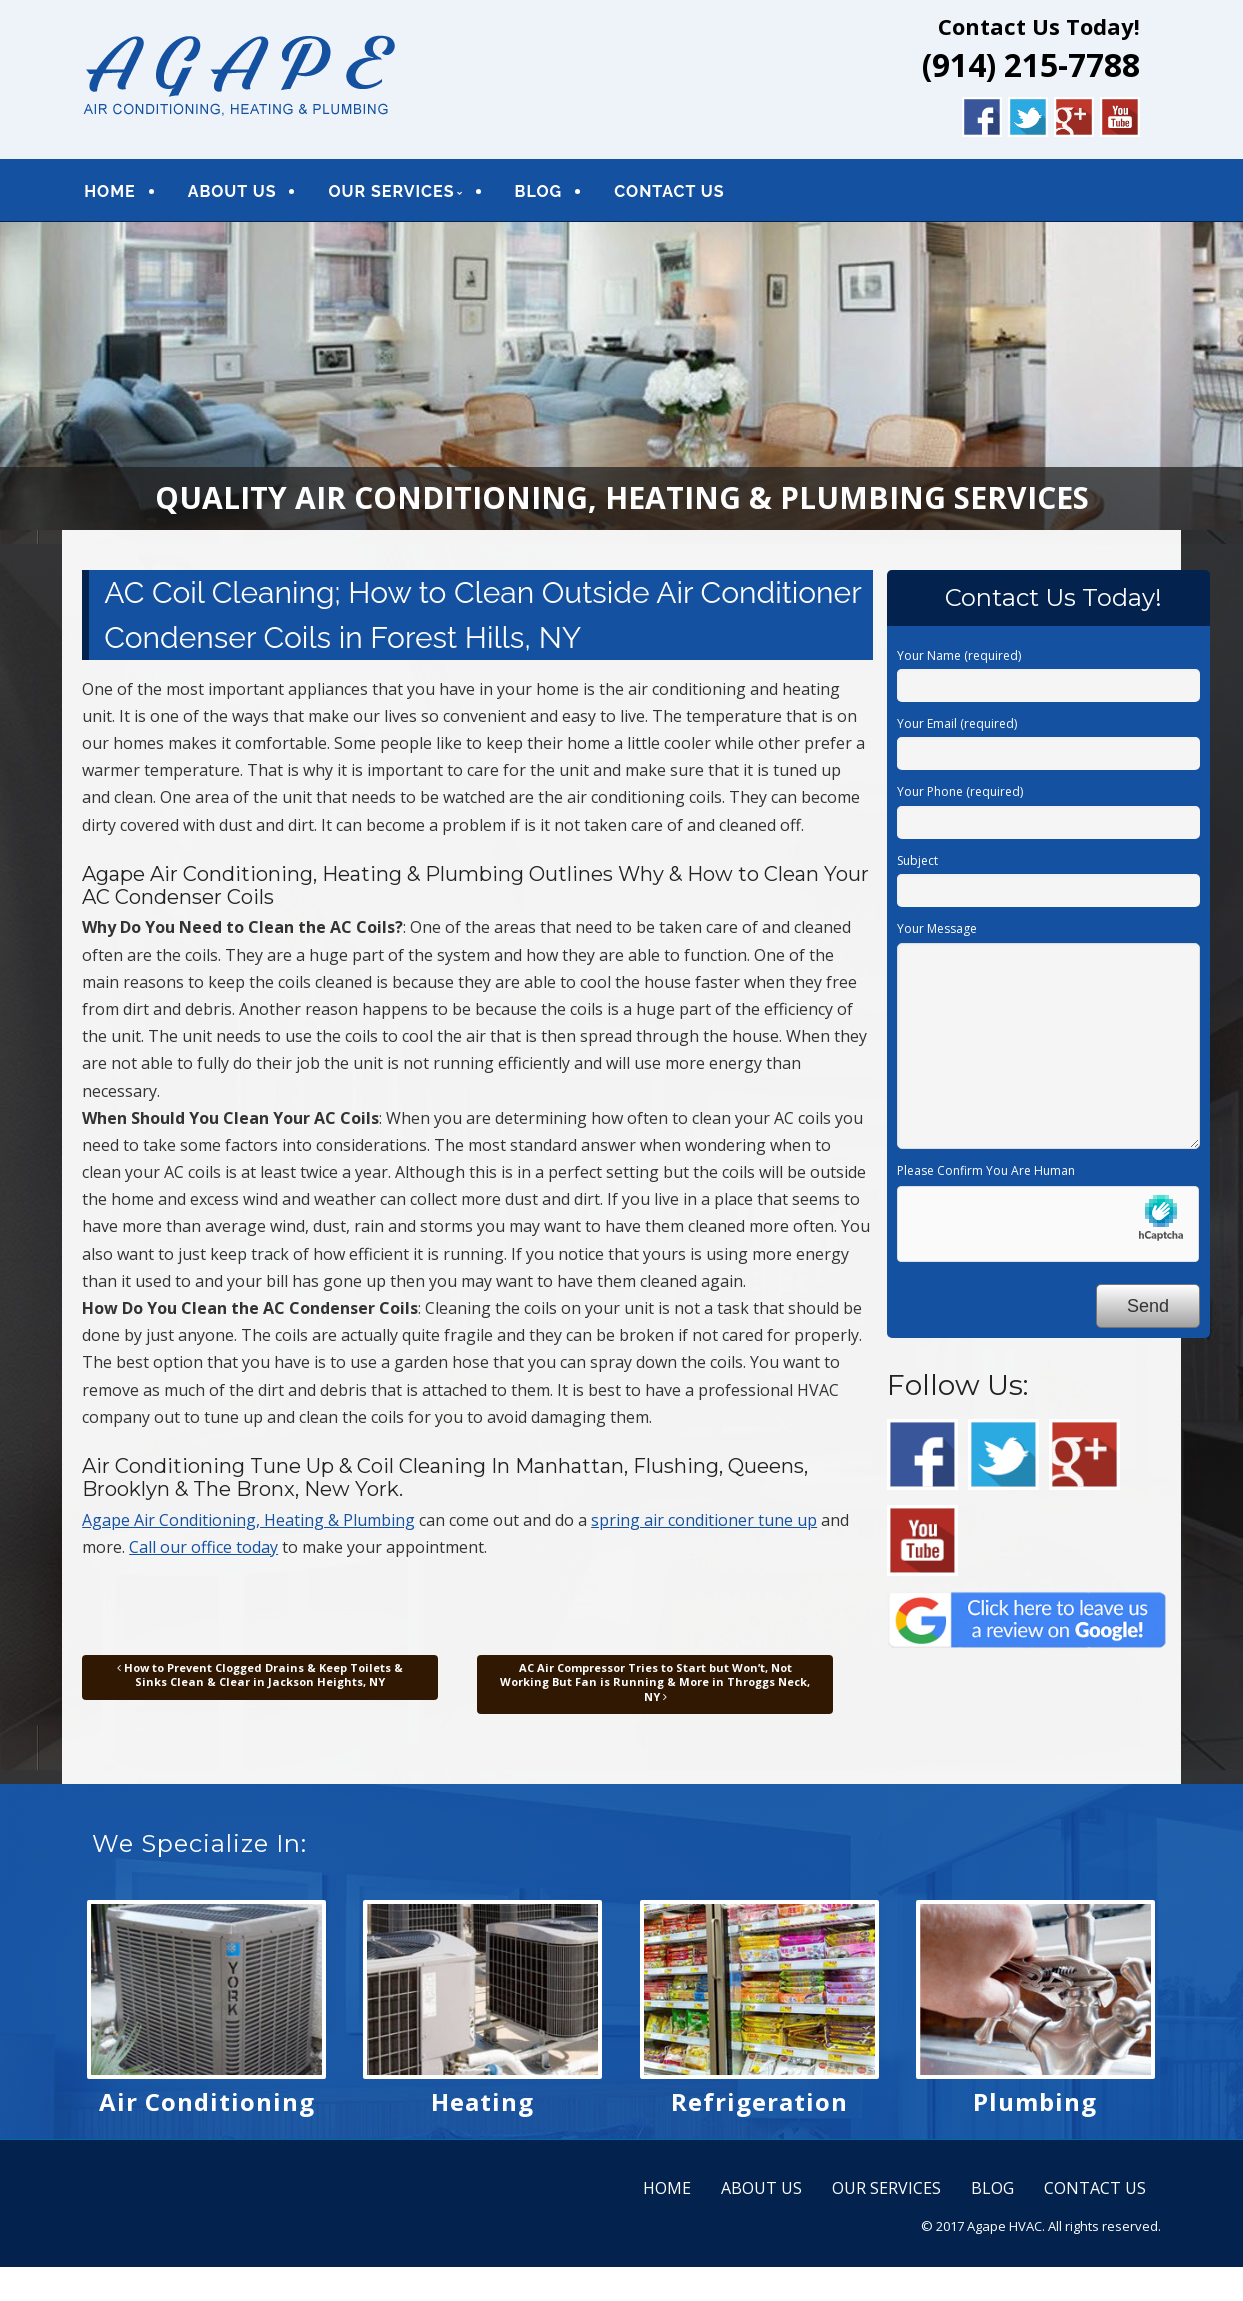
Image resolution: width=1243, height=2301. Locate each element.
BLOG (539, 191)
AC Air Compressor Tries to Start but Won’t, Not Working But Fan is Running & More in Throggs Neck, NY (655, 1682)
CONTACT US (669, 191)
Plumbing (1035, 2101)
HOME (109, 191)
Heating (482, 2101)
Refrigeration (759, 2101)
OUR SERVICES (391, 191)
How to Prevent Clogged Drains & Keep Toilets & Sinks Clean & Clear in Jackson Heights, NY (260, 1674)
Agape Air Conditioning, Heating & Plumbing (248, 1520)
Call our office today (203, 1547)
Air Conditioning (207, 2101)
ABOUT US (232, 191)
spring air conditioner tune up (704, 1520)
